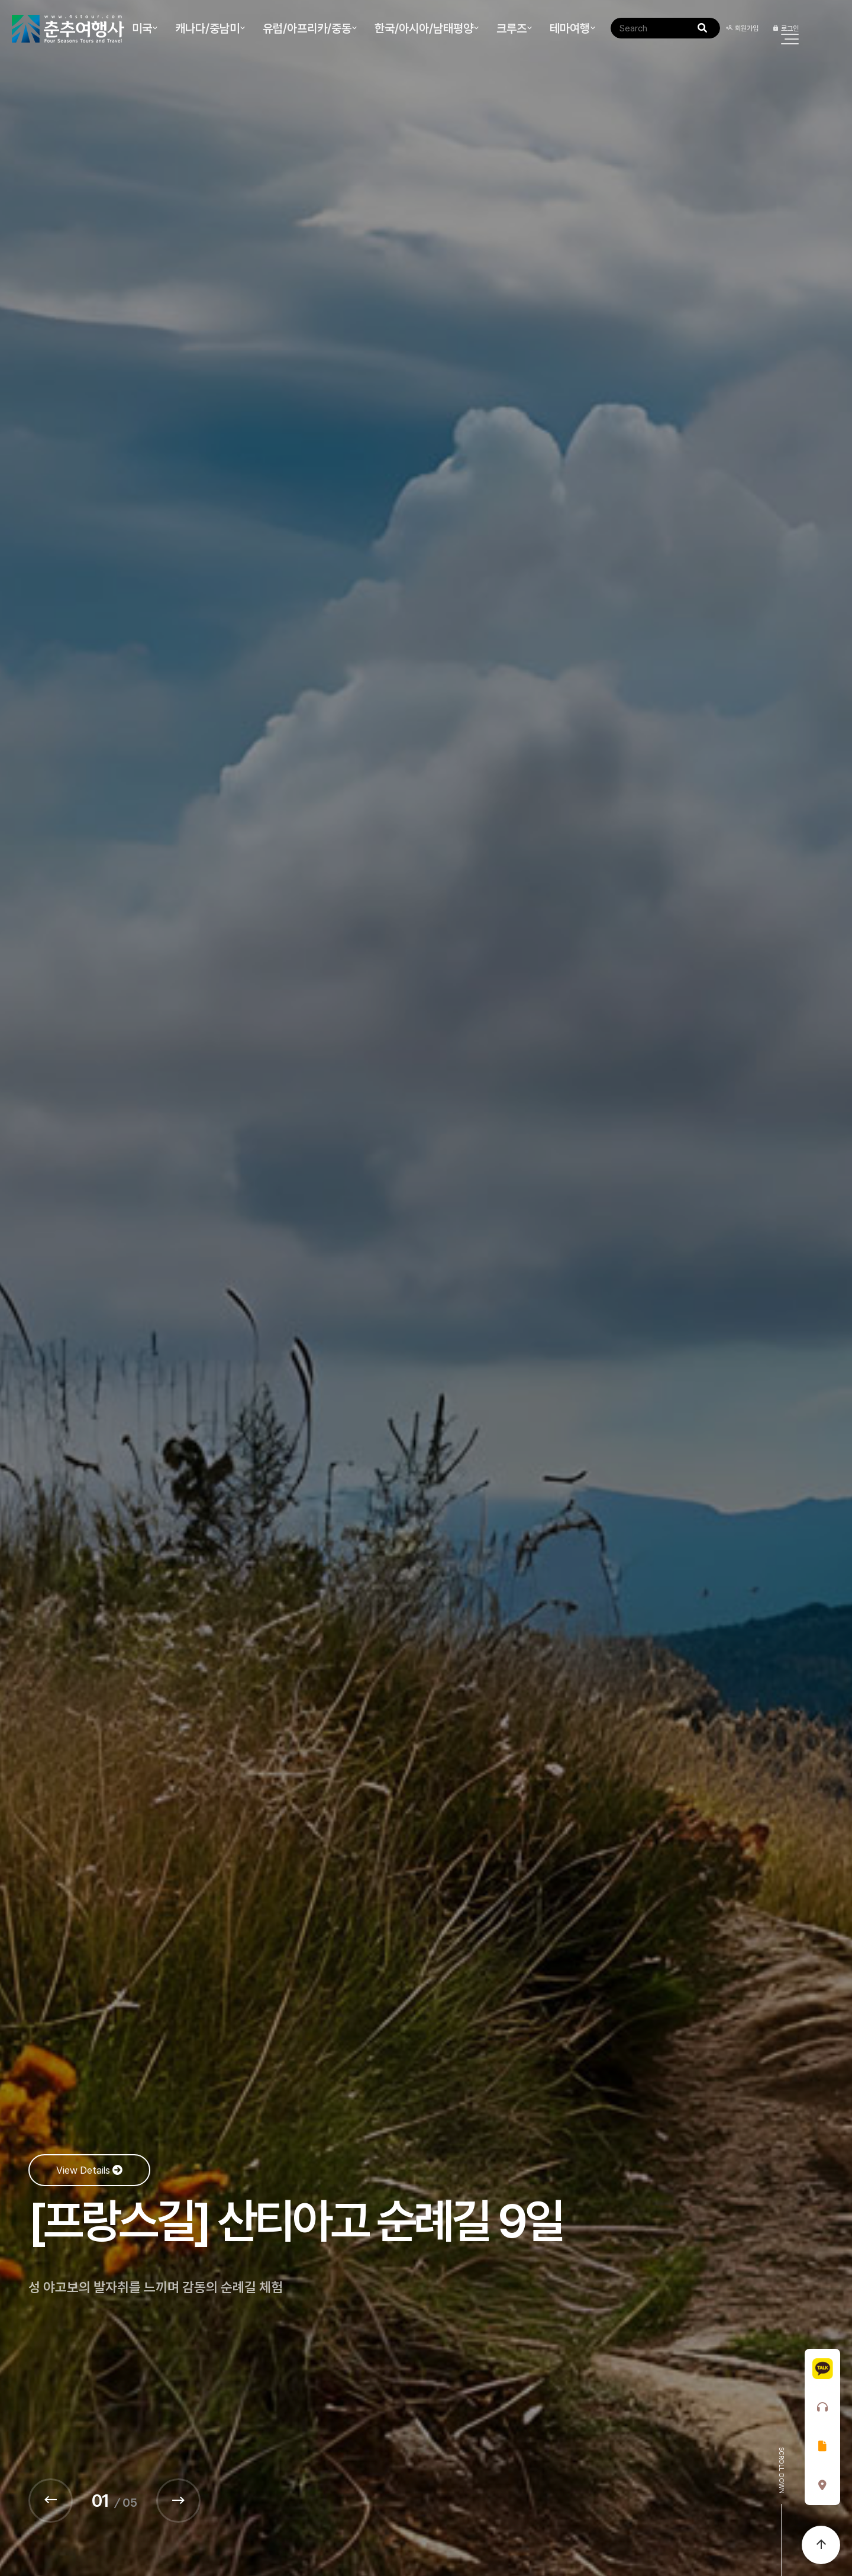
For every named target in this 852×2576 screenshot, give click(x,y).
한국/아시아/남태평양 (424, 28)
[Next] (178, 2500)
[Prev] (50, 2500)
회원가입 (742, 28)
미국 (142, 28)
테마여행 (570, 28)
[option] (426, 1288)
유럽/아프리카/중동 (307, 28)
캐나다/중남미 (207, 28)
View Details (89, 2170)
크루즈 (511, 28)
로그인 (785, 28)
